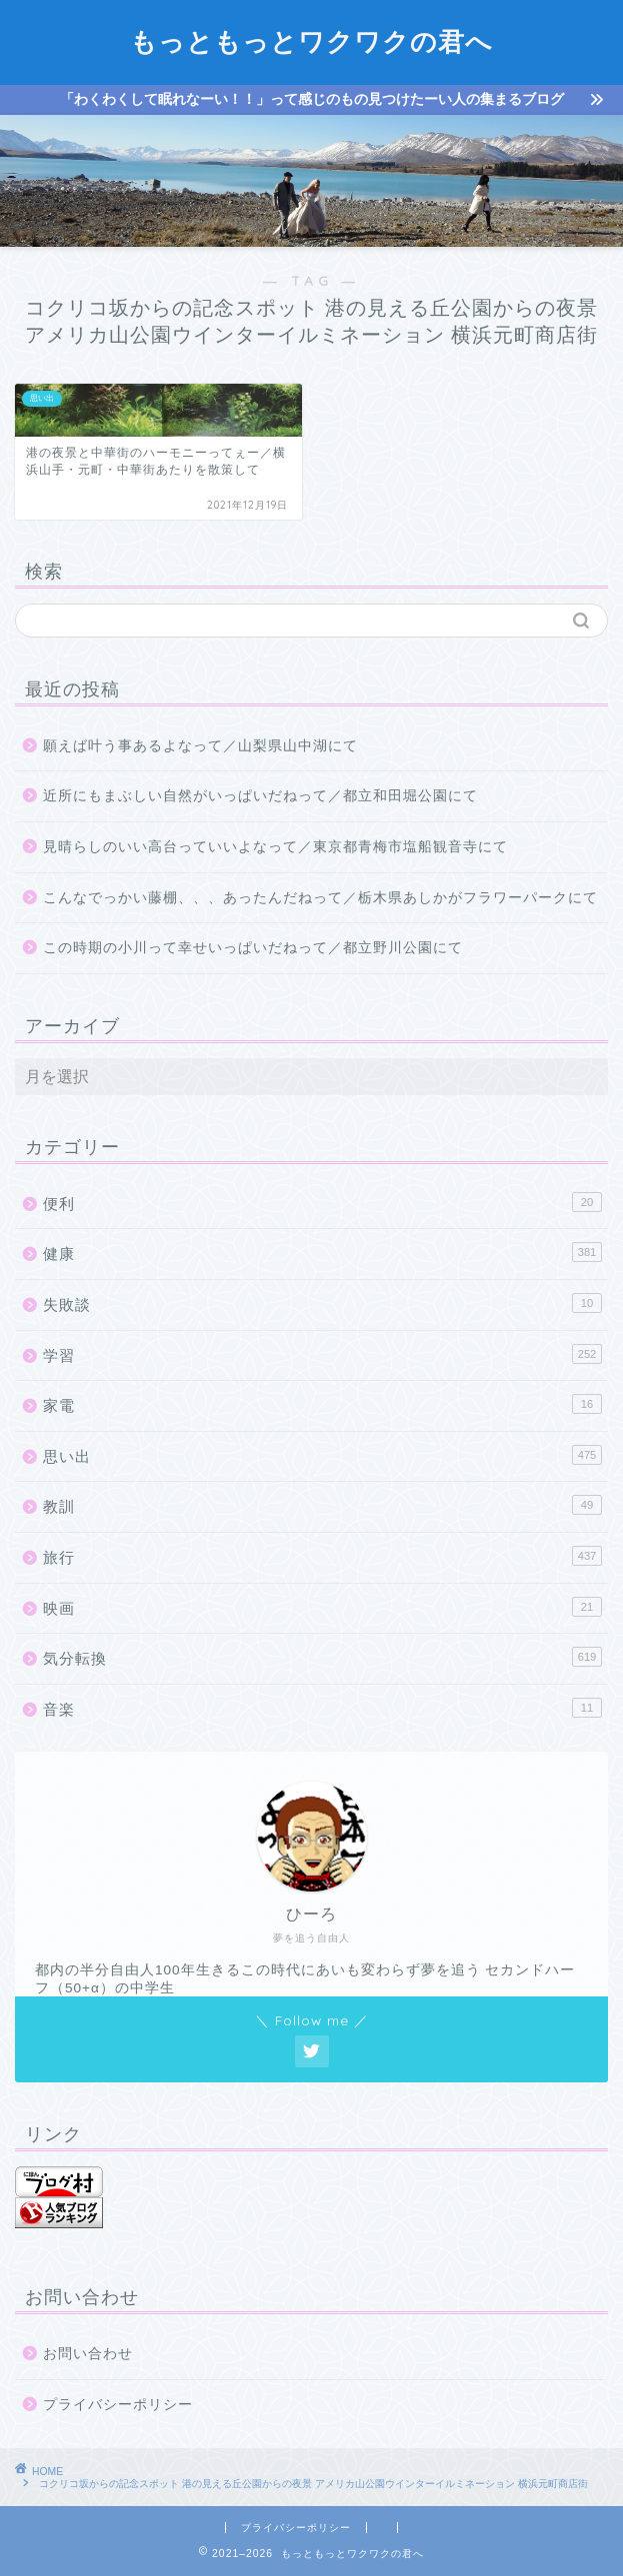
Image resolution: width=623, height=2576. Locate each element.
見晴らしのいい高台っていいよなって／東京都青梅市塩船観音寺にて (275, 846)
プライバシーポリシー (118, 2404)
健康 (322, 1252)
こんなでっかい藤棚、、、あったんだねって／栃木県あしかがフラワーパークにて (320, 897)
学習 (322, 1354)
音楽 (322, 1708)
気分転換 (322, 1657)
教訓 (322, 1505)
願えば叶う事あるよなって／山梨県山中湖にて (200, 745)
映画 (322, 1607)
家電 (322, 1404)
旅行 (322, 1556)
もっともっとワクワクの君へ (311, 41)
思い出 (322, 1455)
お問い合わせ (88, 2353)
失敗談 (322, 1303)
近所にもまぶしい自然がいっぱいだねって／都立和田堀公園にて (260, 795)
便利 (322, 1202)
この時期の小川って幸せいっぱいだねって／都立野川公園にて (253, 947)
